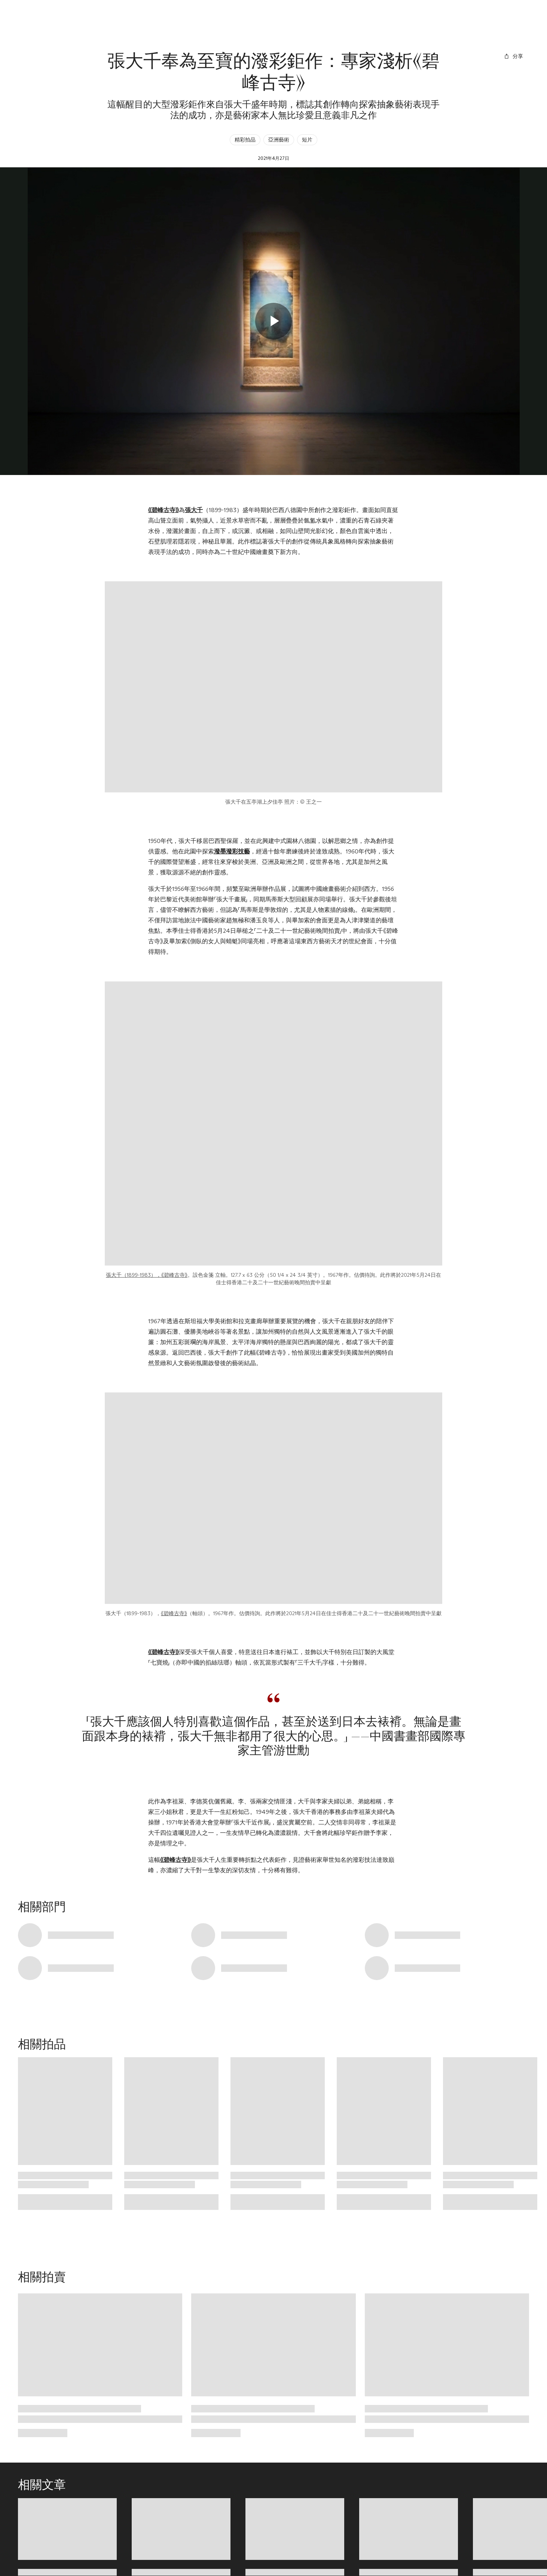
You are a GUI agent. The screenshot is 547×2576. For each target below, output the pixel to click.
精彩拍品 (245, 139)
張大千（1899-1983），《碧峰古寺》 (146, 1275)
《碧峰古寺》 (163, 510)
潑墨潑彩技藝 (232, 851)
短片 (307, 139)
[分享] (513, 56)
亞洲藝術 (278, 139)
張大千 (194, 510)
